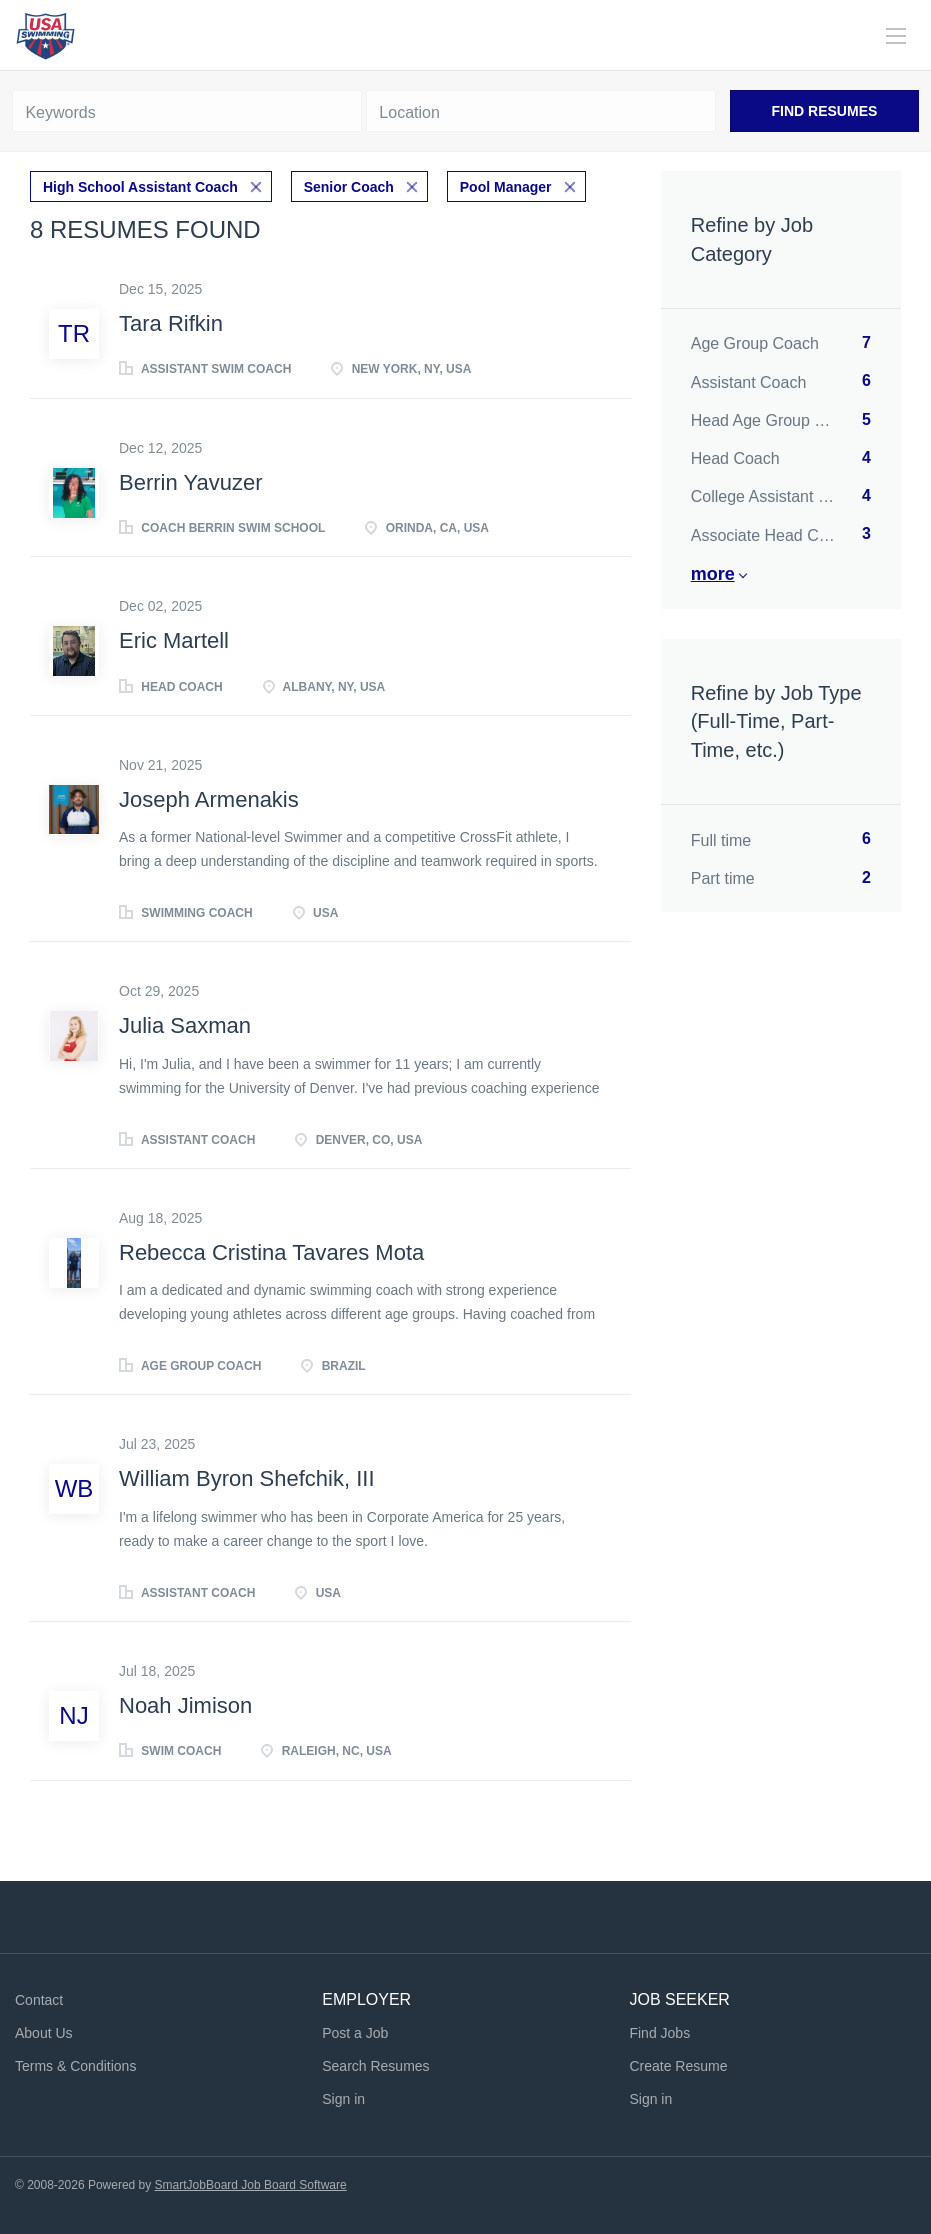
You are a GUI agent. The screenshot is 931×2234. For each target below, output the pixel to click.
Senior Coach (349, 187)
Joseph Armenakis (209, 799)
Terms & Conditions (75, 2066)
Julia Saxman (185, 1025)
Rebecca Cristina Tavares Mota (271, 1252)
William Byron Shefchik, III (247, 1478)
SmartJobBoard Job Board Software (251, 2185)
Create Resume (678, 2066)
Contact (39, 2000)
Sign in (343, 2099)
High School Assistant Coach (140, 187)
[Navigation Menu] (896, 36)
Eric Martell (174, 640)
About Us (44, 2033)
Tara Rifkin (171, 323)
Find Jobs (659, 2033)
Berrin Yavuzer (190, 482)
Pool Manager (506, 187)
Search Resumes (375, 2066)
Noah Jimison (185, 1705)
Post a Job (355, 2033)
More (713, 574)
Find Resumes (825, 111)
